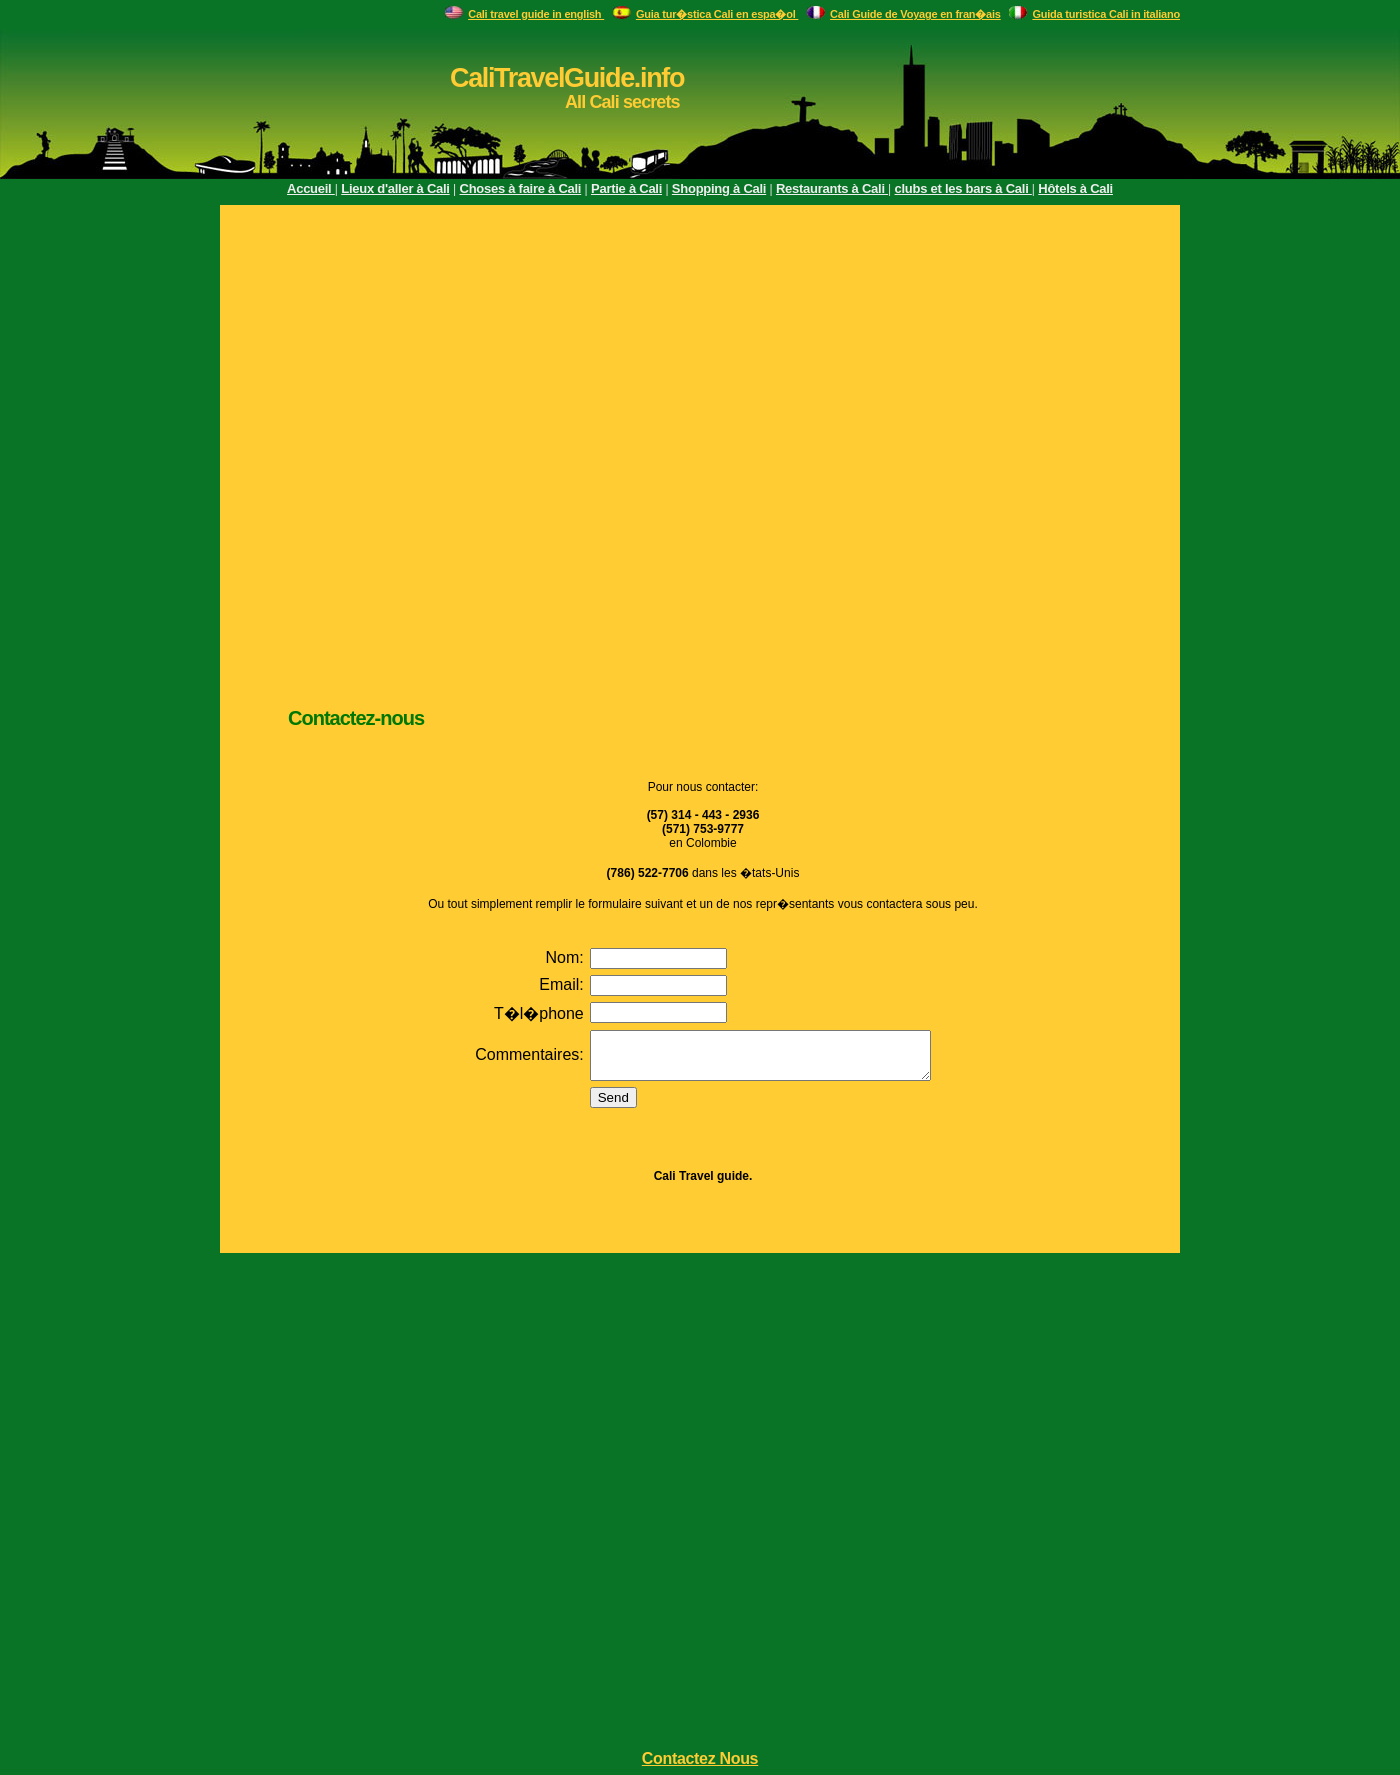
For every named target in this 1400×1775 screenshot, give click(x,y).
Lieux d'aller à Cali (395, 188)
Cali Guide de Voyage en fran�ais (915, 14)
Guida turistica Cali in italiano (1106, 14)
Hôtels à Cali (1075, 188)
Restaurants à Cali (832, 188)
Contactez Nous (700, 1758)
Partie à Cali (626, 188)
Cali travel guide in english (536, 14)
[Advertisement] (232, 452)
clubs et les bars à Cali (963, 188)
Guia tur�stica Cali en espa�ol (717, 14)
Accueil (311, 188)
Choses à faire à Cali (521, 188)
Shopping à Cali (719, 188)
